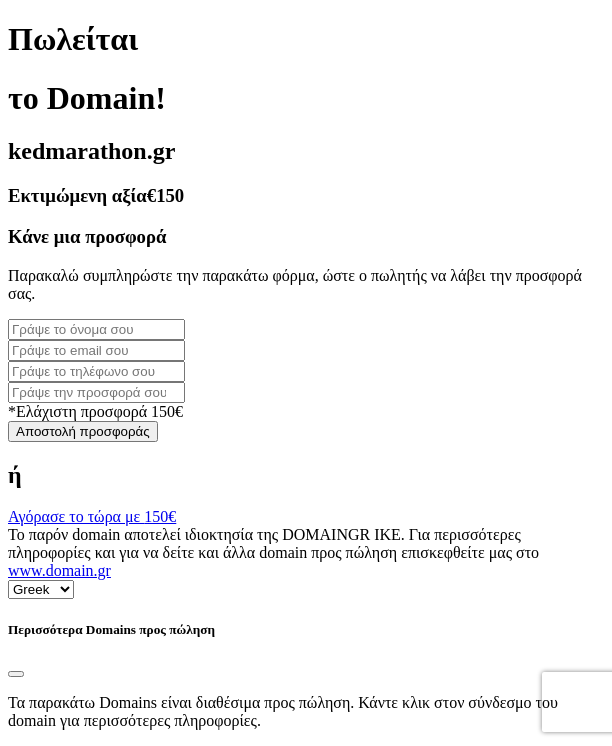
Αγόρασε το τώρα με (92, 516)
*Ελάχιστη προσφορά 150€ (95, 411)
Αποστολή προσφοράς (83, 431)
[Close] (16, 674)
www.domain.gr (59, 570)
